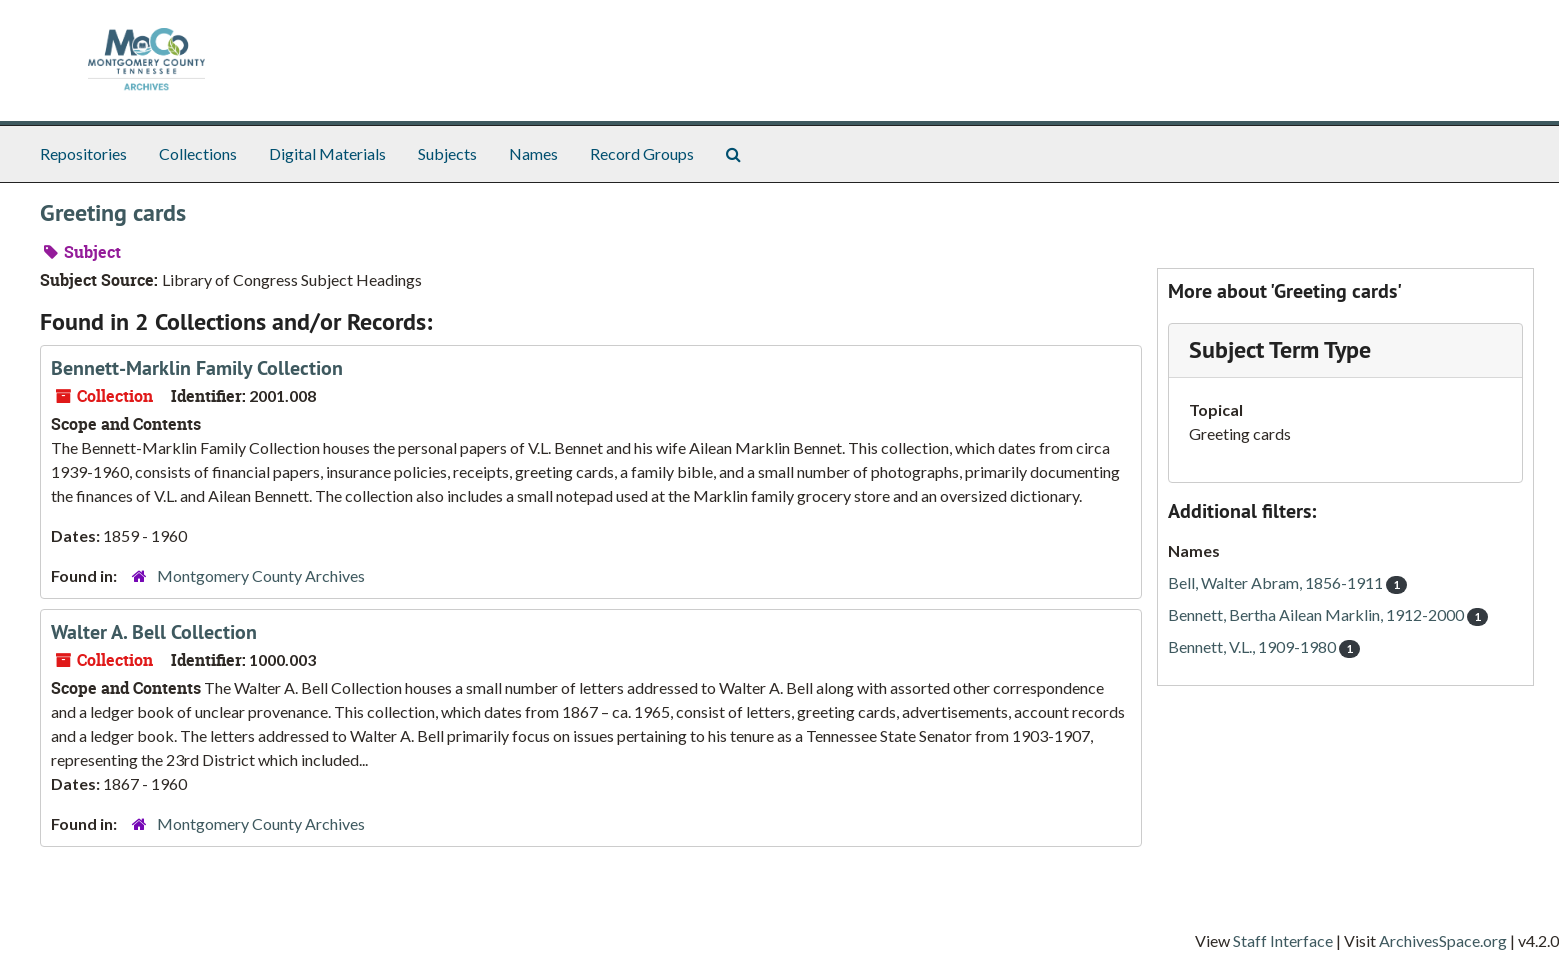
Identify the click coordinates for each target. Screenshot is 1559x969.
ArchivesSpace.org (1443, 940)
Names (533, 153)
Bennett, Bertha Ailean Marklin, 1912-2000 (1328, 614)
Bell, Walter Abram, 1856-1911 (1287, 582)
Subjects (447, 153)
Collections (198, 153)
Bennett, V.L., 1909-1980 (1264, 646)
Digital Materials (327, 153)
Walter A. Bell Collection (154, 632)
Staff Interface (1283, 940)
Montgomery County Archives (261, 575)
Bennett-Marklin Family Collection (197, 368)
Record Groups (642, 153)
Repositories (83, 153)
